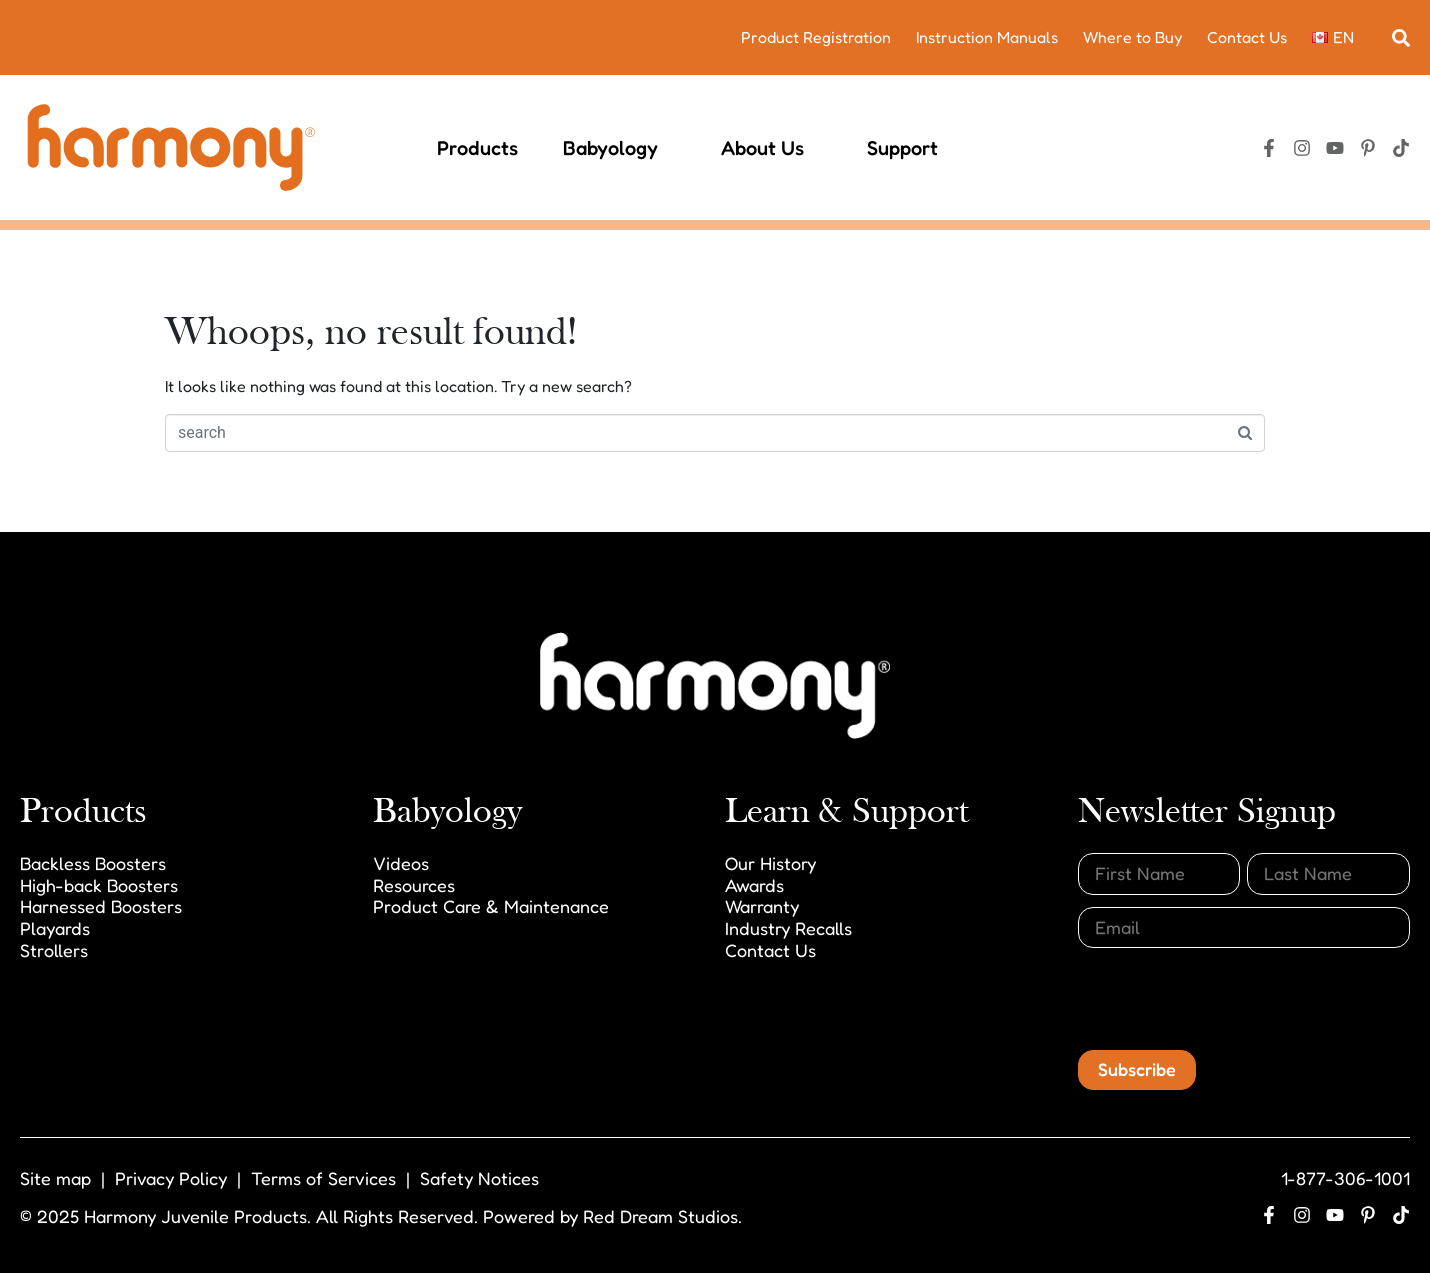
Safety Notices (479, 1178)
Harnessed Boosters (101, 906)
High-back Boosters (99, 885)
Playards (55, 928)
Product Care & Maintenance (491, 906)
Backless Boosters (93, 863)
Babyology (619, 148)
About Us (771, 148)
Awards (754, 885)
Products (477, 148)
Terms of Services (323, 1178)
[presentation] (1230, 999)
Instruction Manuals (987, 37)
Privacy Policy (171, 1178)
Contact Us (1247, 37)
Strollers (54, 950)
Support (911, 148)
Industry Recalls (788, 928)
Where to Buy (1132, 37)
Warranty (762, 906)
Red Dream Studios (660, 1216)
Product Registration (816, 37)
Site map (55, 1178)
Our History (770, 863)
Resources (414, 885)
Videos (401, 863)
